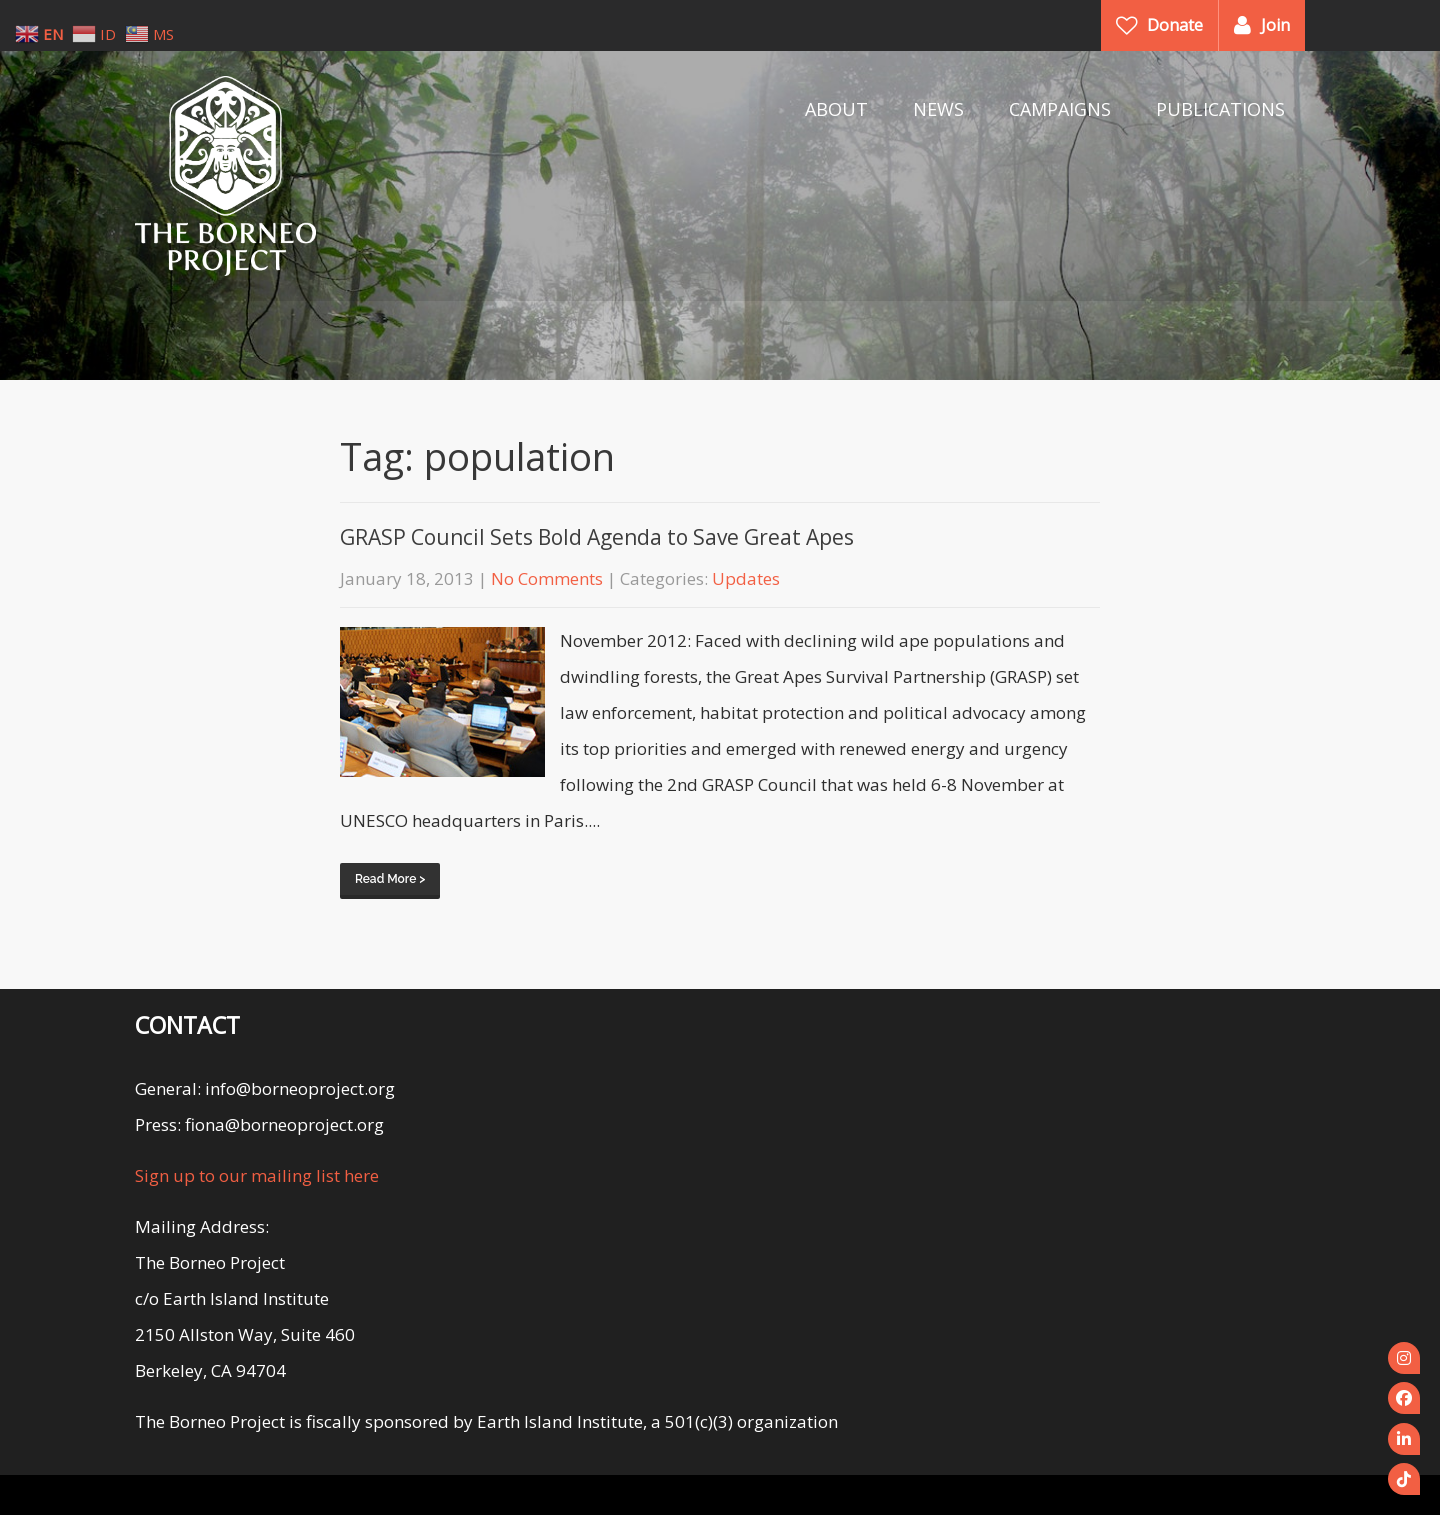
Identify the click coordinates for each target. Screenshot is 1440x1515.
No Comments (547, 578)
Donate (1175, 25)
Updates (746, 578)
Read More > (390, 879)
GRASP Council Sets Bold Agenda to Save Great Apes (597, 537)
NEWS (938, 109)
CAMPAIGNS (1060, 109)
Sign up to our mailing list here (257, 1175)
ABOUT (836, 109)
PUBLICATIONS (1220, 109)
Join (1275, 25)
